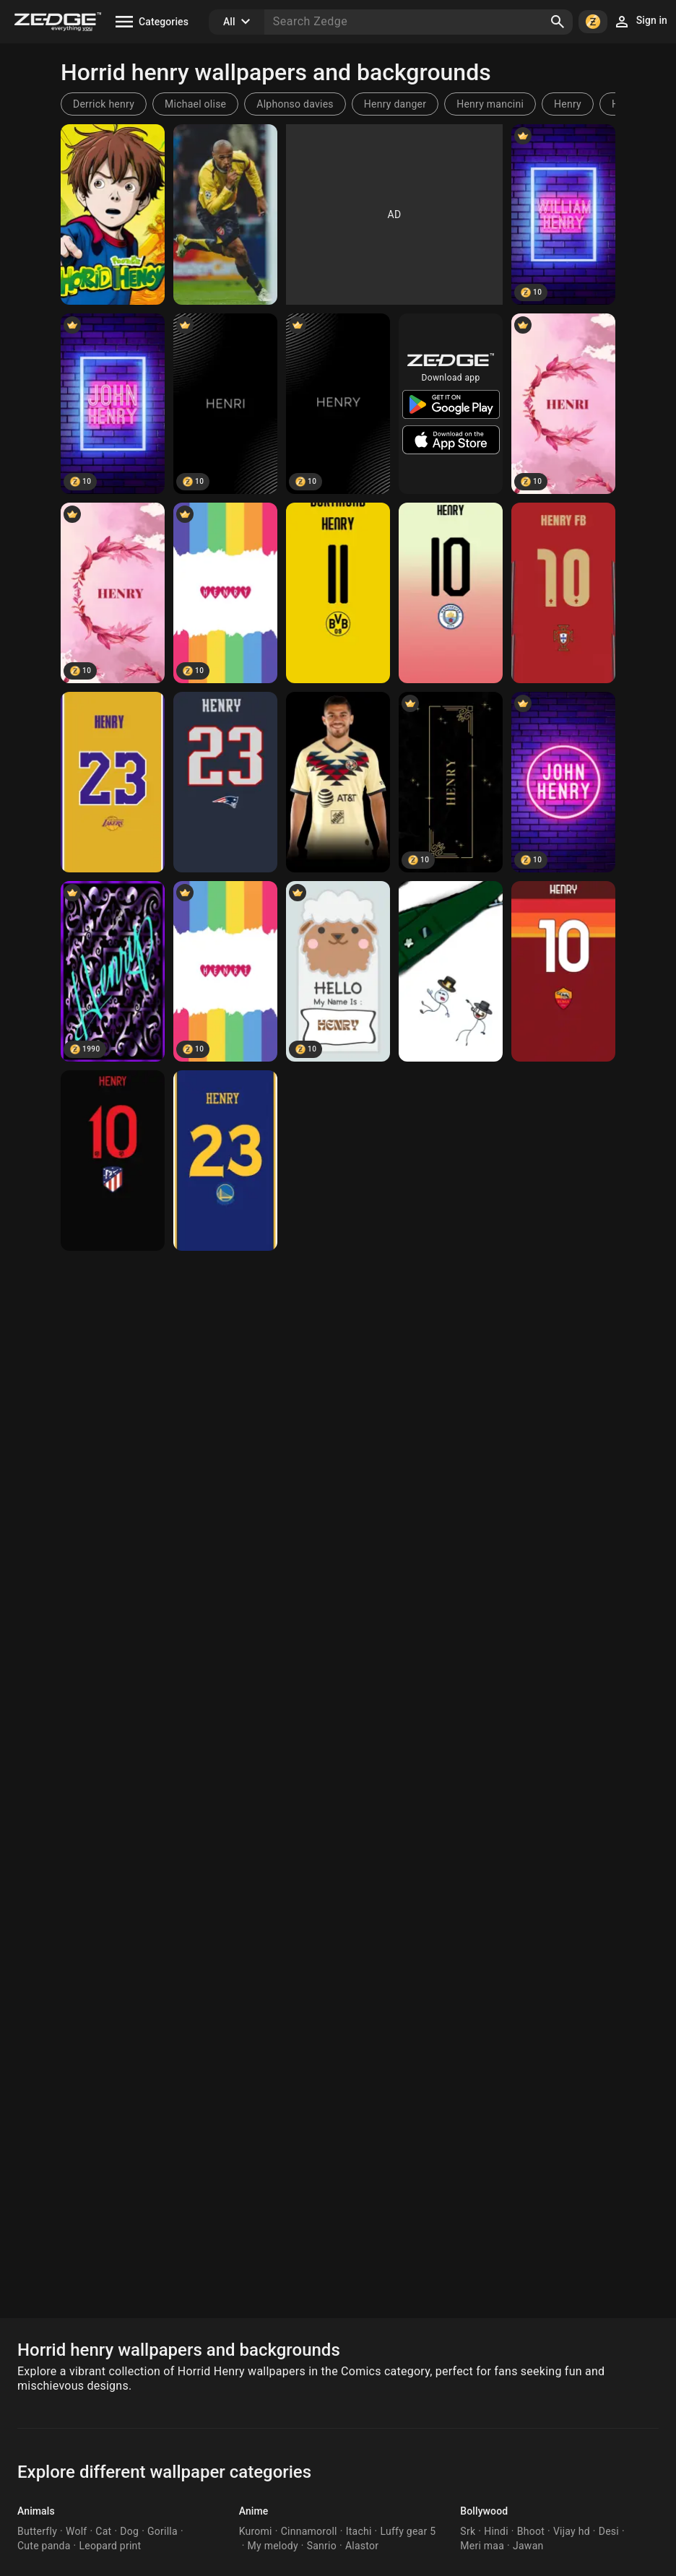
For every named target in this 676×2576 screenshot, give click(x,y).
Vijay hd (571, 2531)
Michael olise (195, 104)
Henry (567, 104)
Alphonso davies (295, 104)
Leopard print (110, 2545)
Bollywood (484, 2511)
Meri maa (482, 2545)
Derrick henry (103, 104)
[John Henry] (113, 403)
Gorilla (162, 2531)
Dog (129, 2531)
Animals (36, 2511)
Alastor (361, 2545)
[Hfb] (338, 593)
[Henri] (225, 403)
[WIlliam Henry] (563, 214)
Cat (103, 2531)
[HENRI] (563, 403)
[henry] (113, 214)
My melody (273, 2545)
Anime (254, 2511)
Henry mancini (490, 104)
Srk (467, 2531)
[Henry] (225, 214)
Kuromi (255, 2531)
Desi (609, 2531)
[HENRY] (113, 593)
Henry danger (395, 104)
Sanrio (322, 2545)
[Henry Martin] (338, 782)
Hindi (496, 2531)
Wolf (76, 2531)
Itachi (359, 2531)
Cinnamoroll (309, 2531)
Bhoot (531, 2531)
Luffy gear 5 (408, 2531)
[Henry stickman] (451, 971)
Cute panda (44, 2545)
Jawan (528, 2545)
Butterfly (37, 2531)
